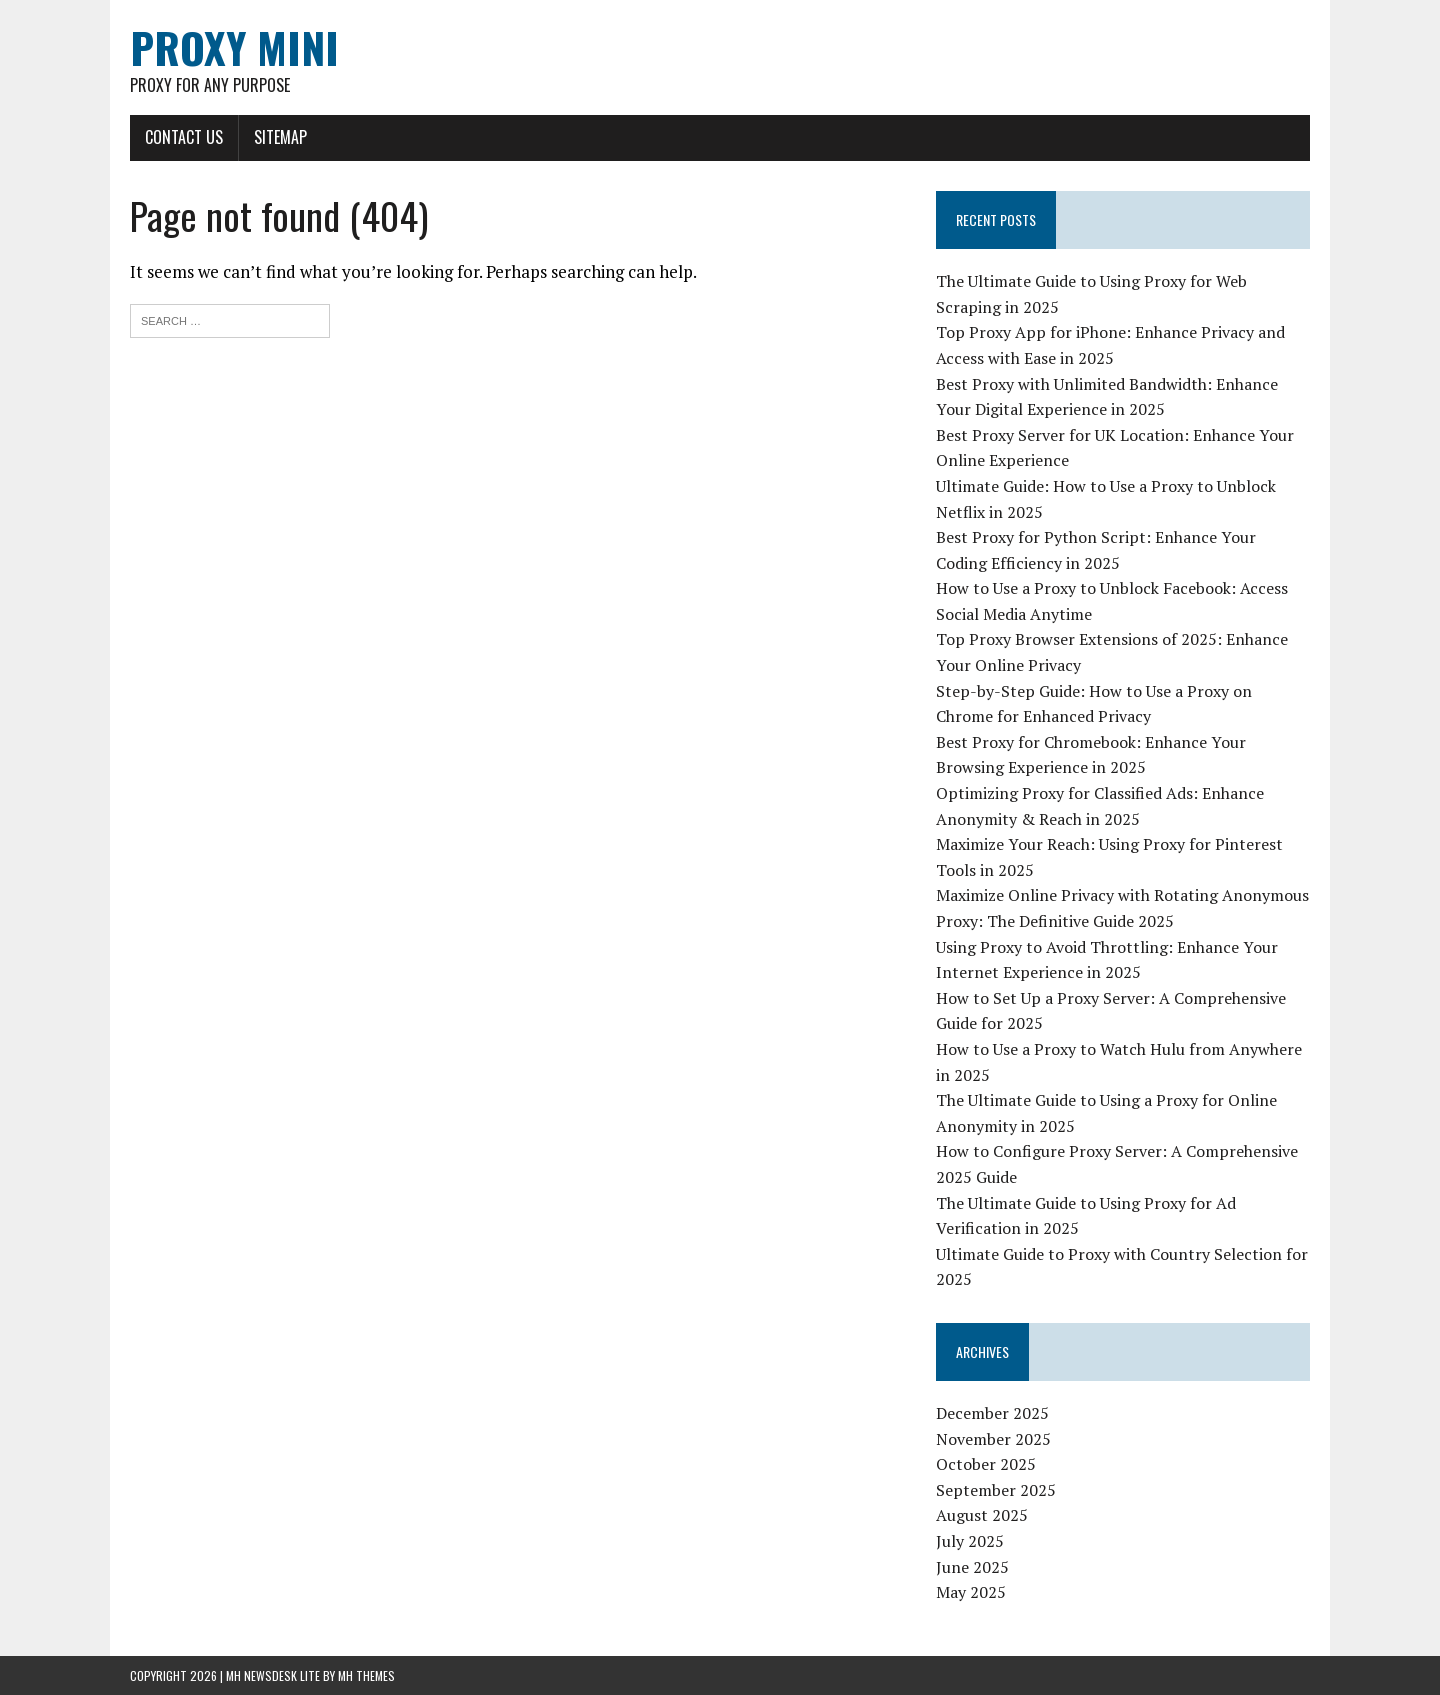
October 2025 (986, 1464)
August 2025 (982, 1515)
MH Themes (366, 1675)
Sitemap (280, 137)
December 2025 (992, 1413)
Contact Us (184, 137)
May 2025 (971, 1592)
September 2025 (996, 1490)
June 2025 (972, 1567)
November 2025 (993, 1439)
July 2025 (970, 1541)
